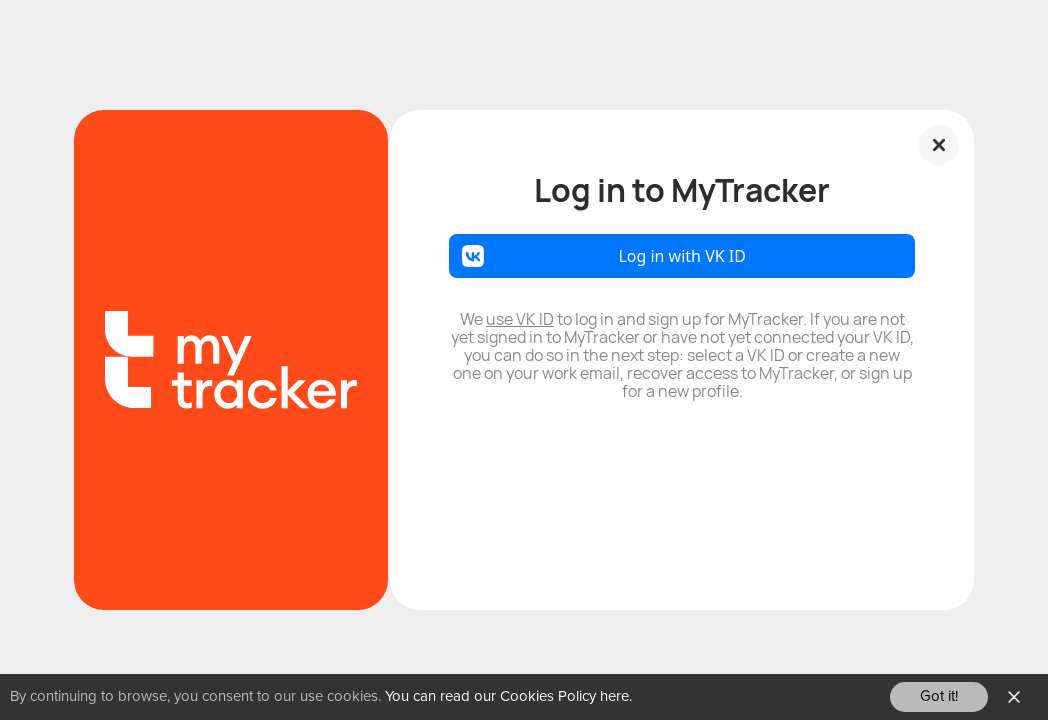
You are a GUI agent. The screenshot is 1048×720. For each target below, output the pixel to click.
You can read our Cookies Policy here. (508, 696)
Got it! (939, 696)
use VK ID (520, 319)
